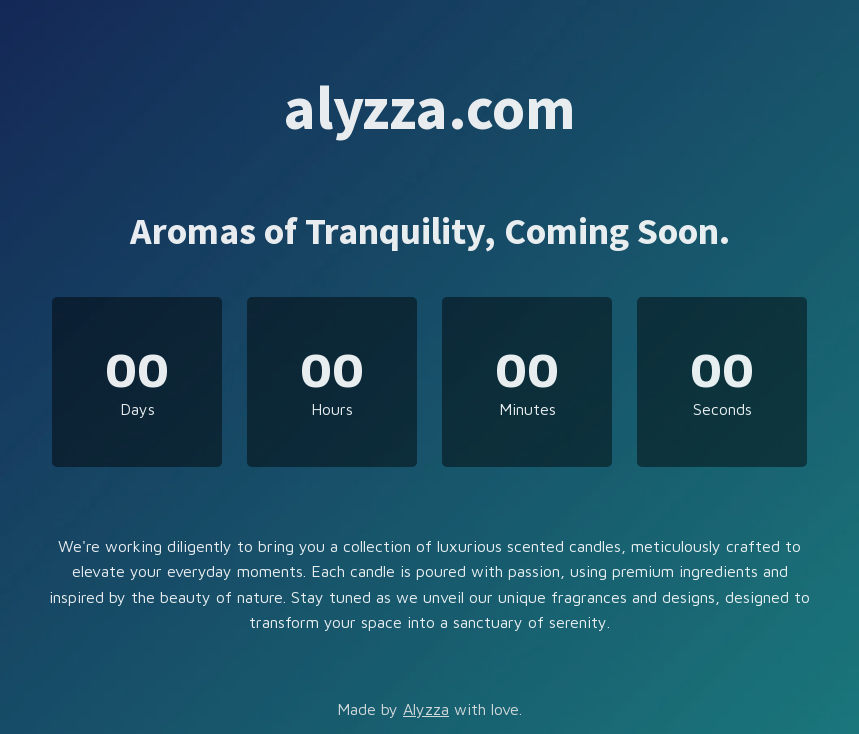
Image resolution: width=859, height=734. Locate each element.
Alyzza (426, 709)
